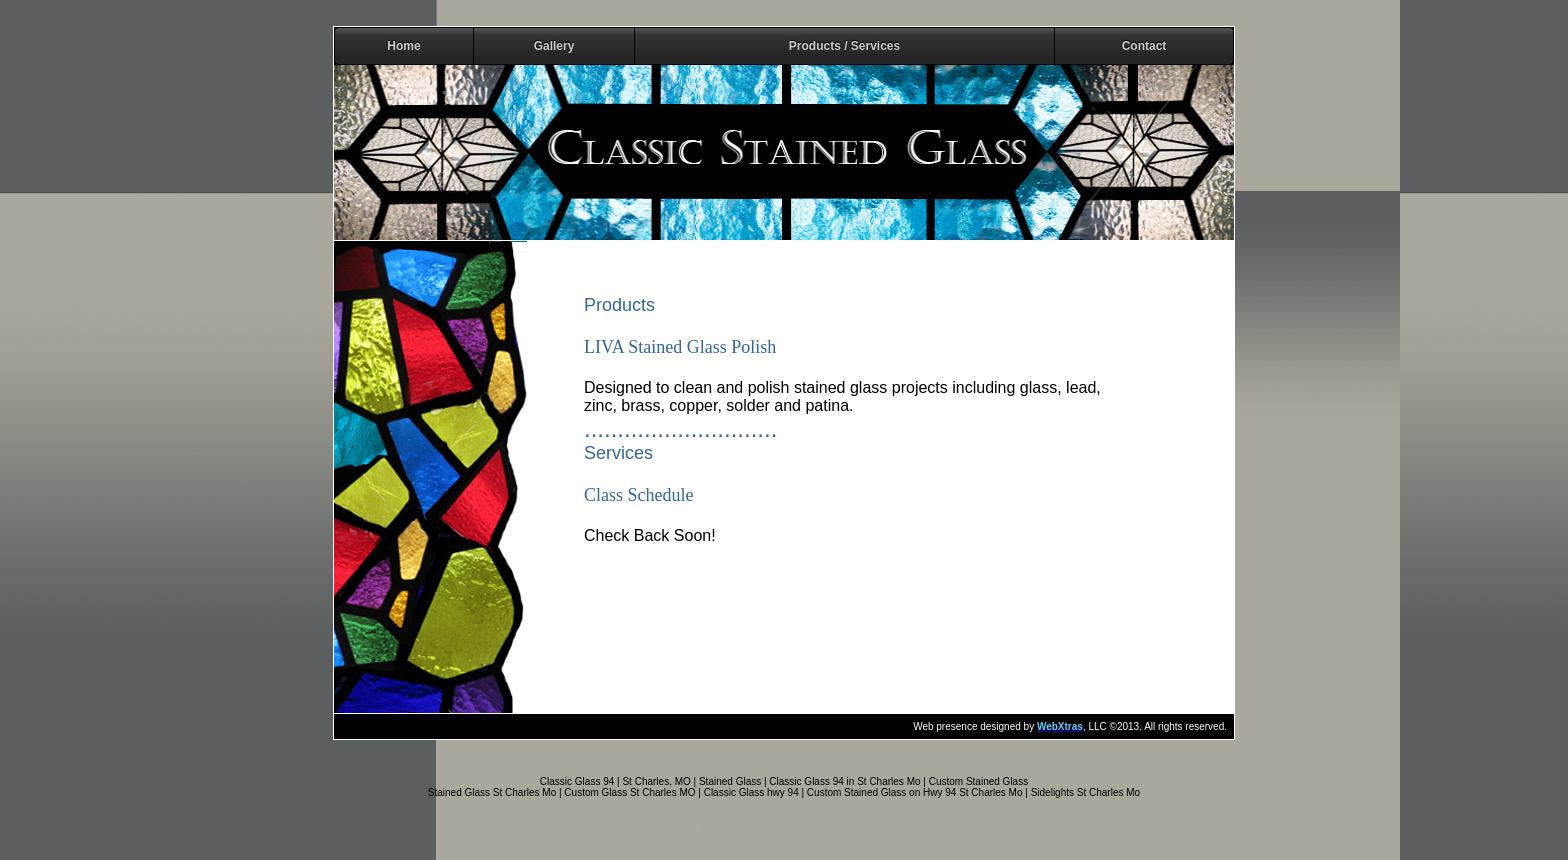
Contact (1144, 46)
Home (403, 46)
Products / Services (844, 46)
